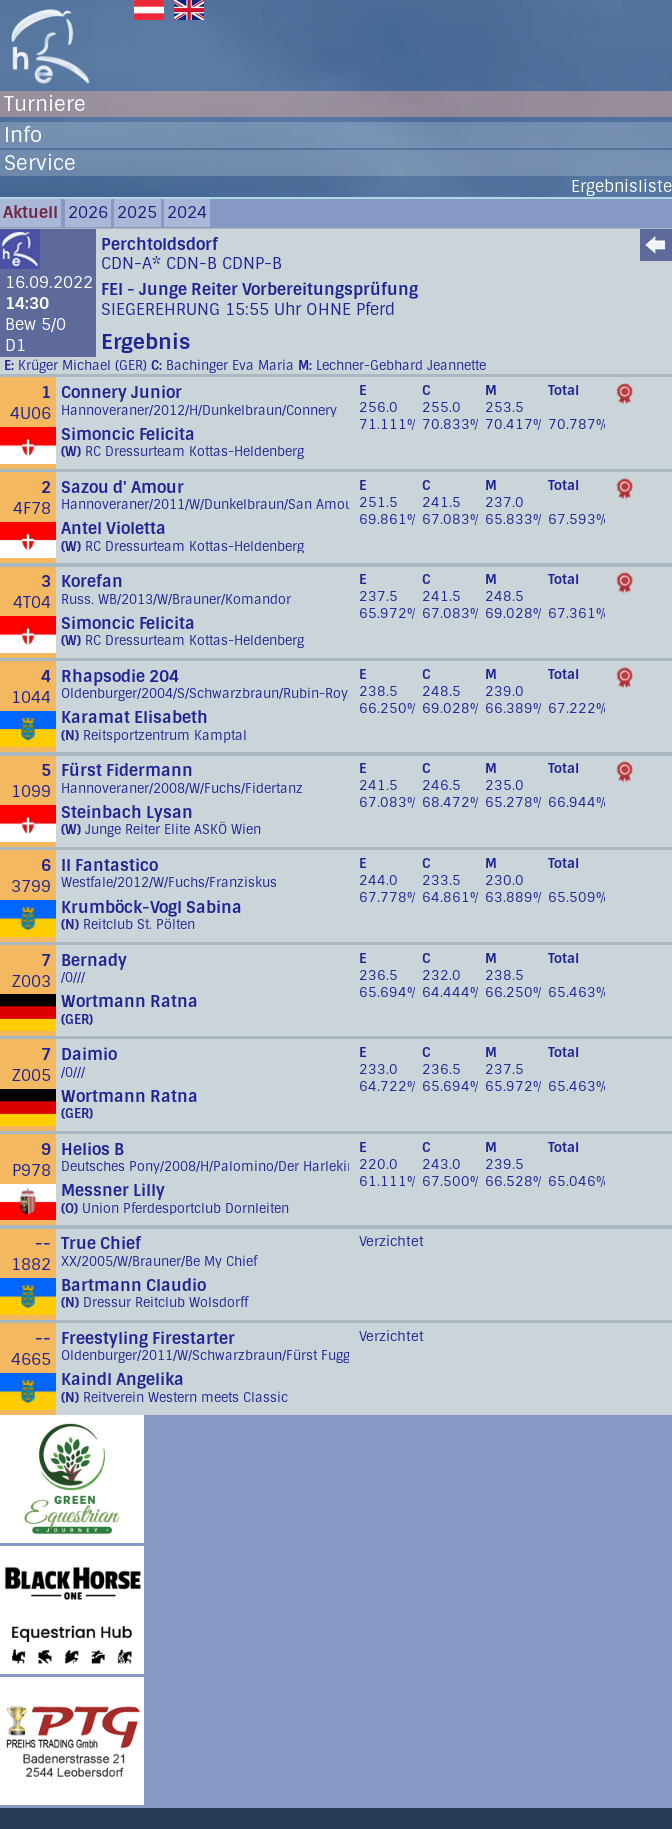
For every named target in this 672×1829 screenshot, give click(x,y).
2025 (137, 212)
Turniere (45, 104)
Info (23, 135)
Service (40, 163)
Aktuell (30, 212)
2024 (187, 212)
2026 (88, 212)
